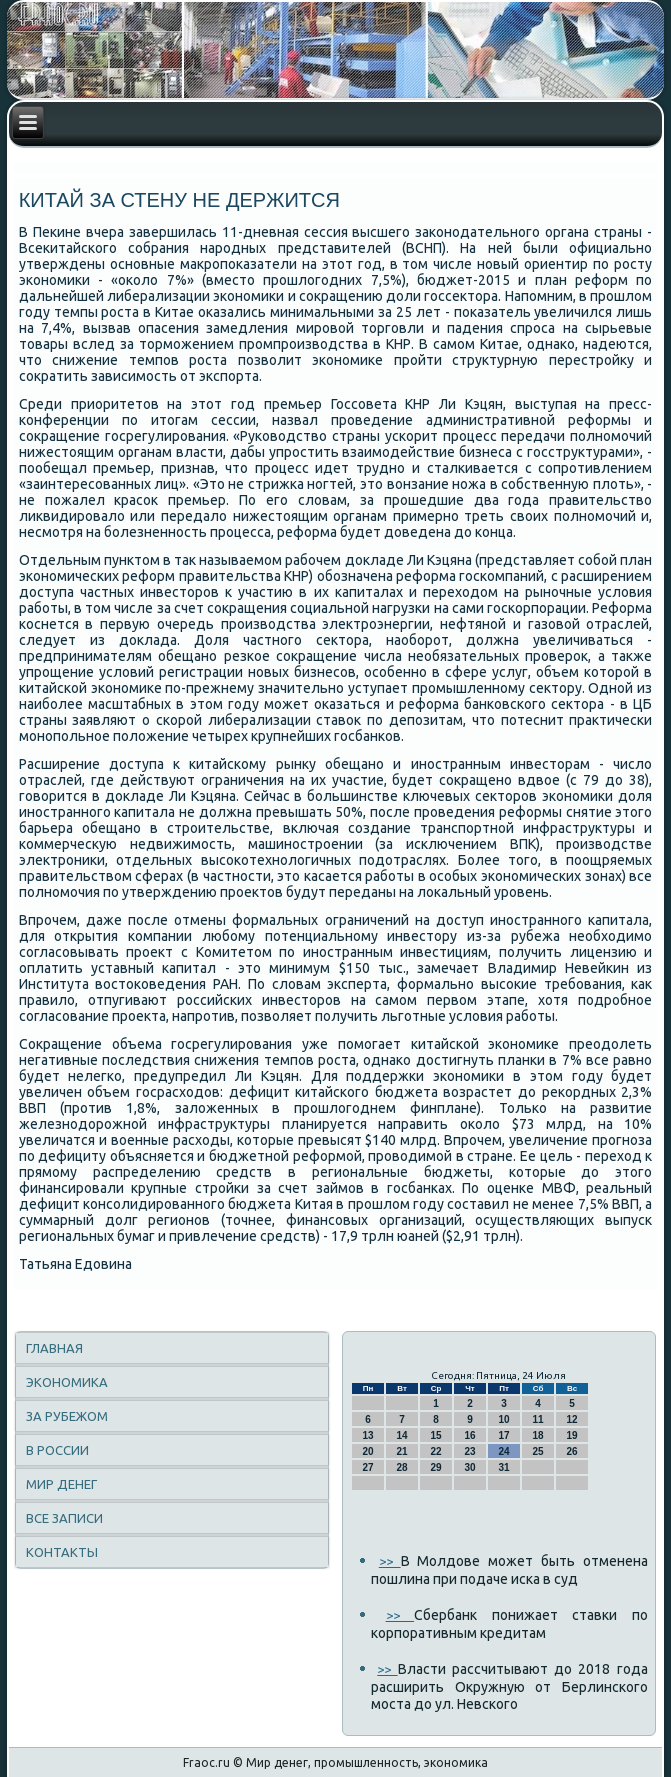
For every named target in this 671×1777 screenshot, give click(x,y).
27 (367, 1467)
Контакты (62, 1552)
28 (401, 1467)
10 (503, 1419)
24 (503, 1451)
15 (435, 1435)
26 (571, 1451)
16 (469, 1435)
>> (390, 1561)
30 (469, 1467)
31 (503, 1467)
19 (571, 1435)
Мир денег (61, 1484)
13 (367, 1435)
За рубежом (67, 1416)
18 (537, 1435)
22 (435, 1451)
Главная (54, 1348)
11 (537, 1419)
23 (469, 1451)
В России (57, 1450)
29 (435, 1467)
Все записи (64, 1518)
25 (537, 1451)
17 (503, 1435)
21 (401, 1451)
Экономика (67, 1382)
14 (401, 1435)
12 (571, 1419)
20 (367, 1451)
